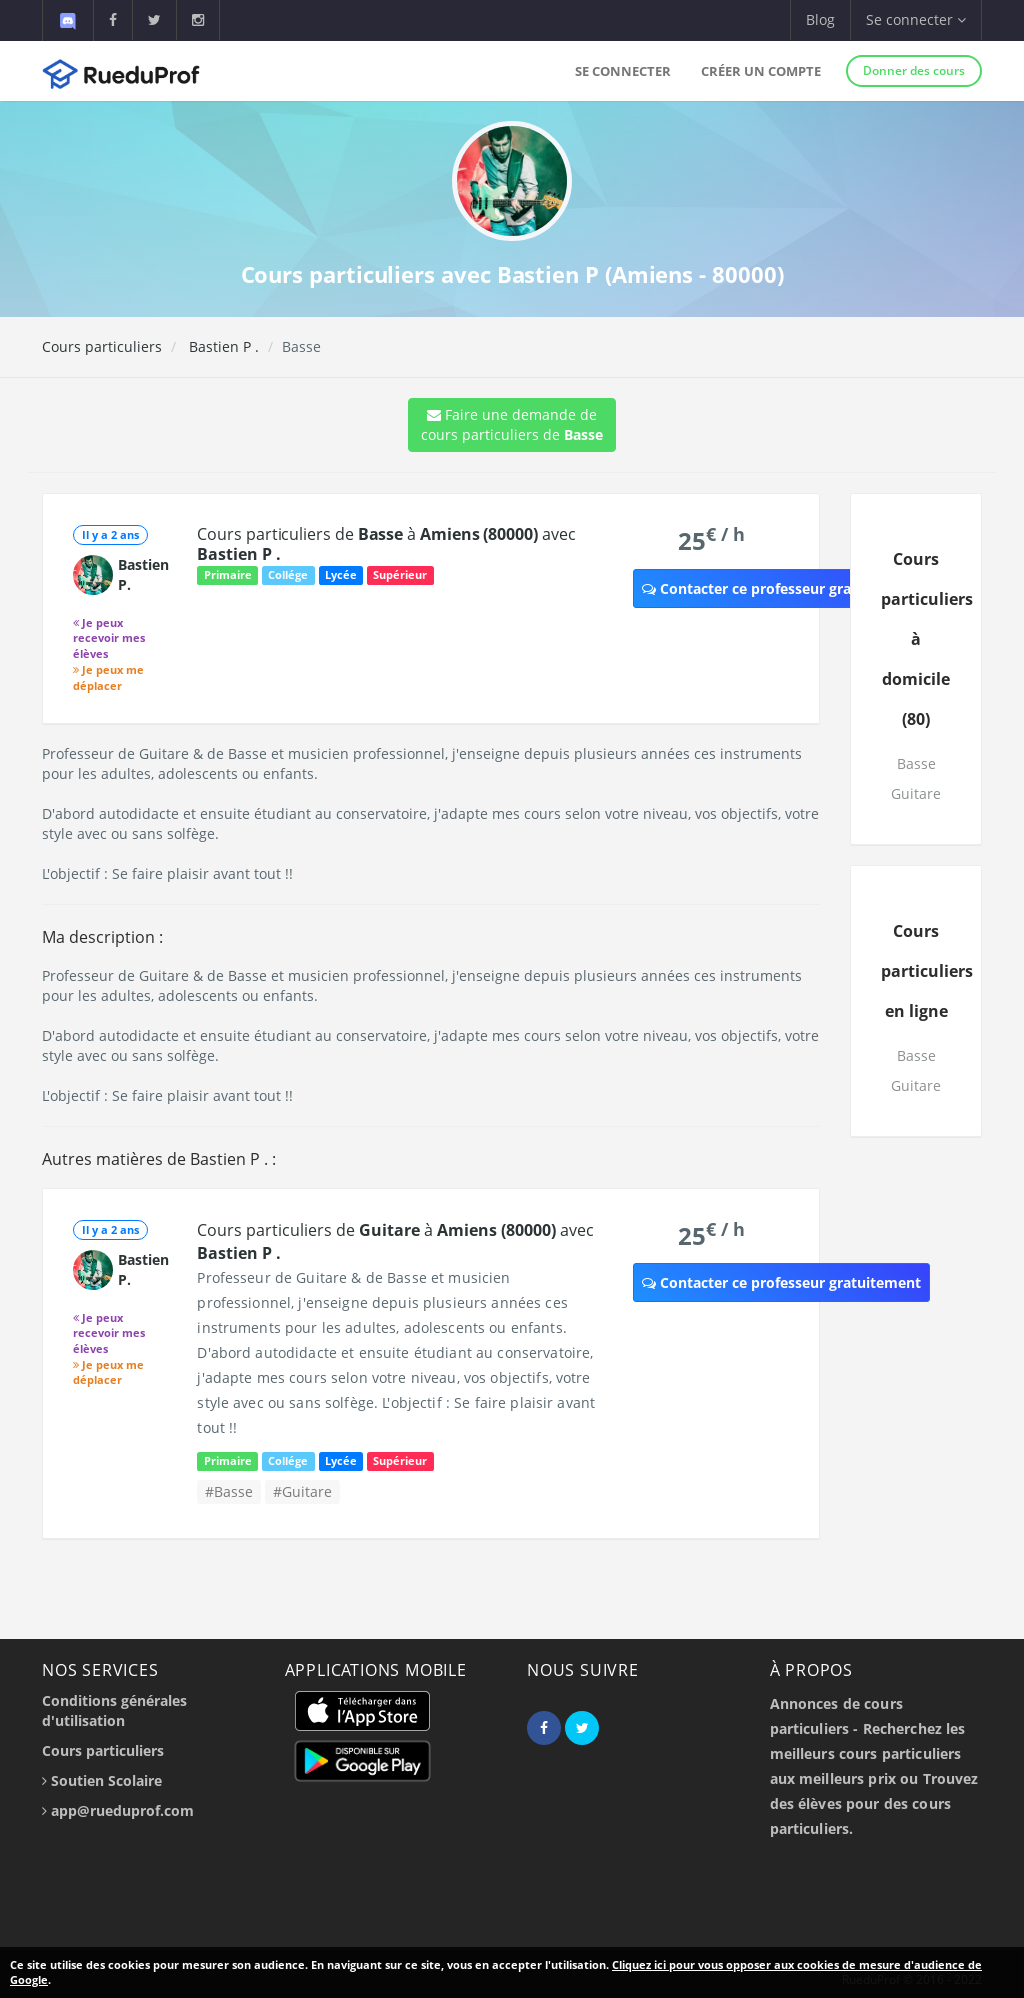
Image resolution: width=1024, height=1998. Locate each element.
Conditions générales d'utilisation (114, 1710)
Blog (820, 19)
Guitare (916, 793)
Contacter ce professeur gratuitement (781, 588)
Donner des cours (914, 70)
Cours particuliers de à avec (386, 544)
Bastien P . (222, 346)
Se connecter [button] (916, 19)
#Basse (229, 1491)
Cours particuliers (102, 346)
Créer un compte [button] (761, 71)
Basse (916, 763)
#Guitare (302, 1491)
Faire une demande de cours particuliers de (512, 424)
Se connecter (623, 71)
